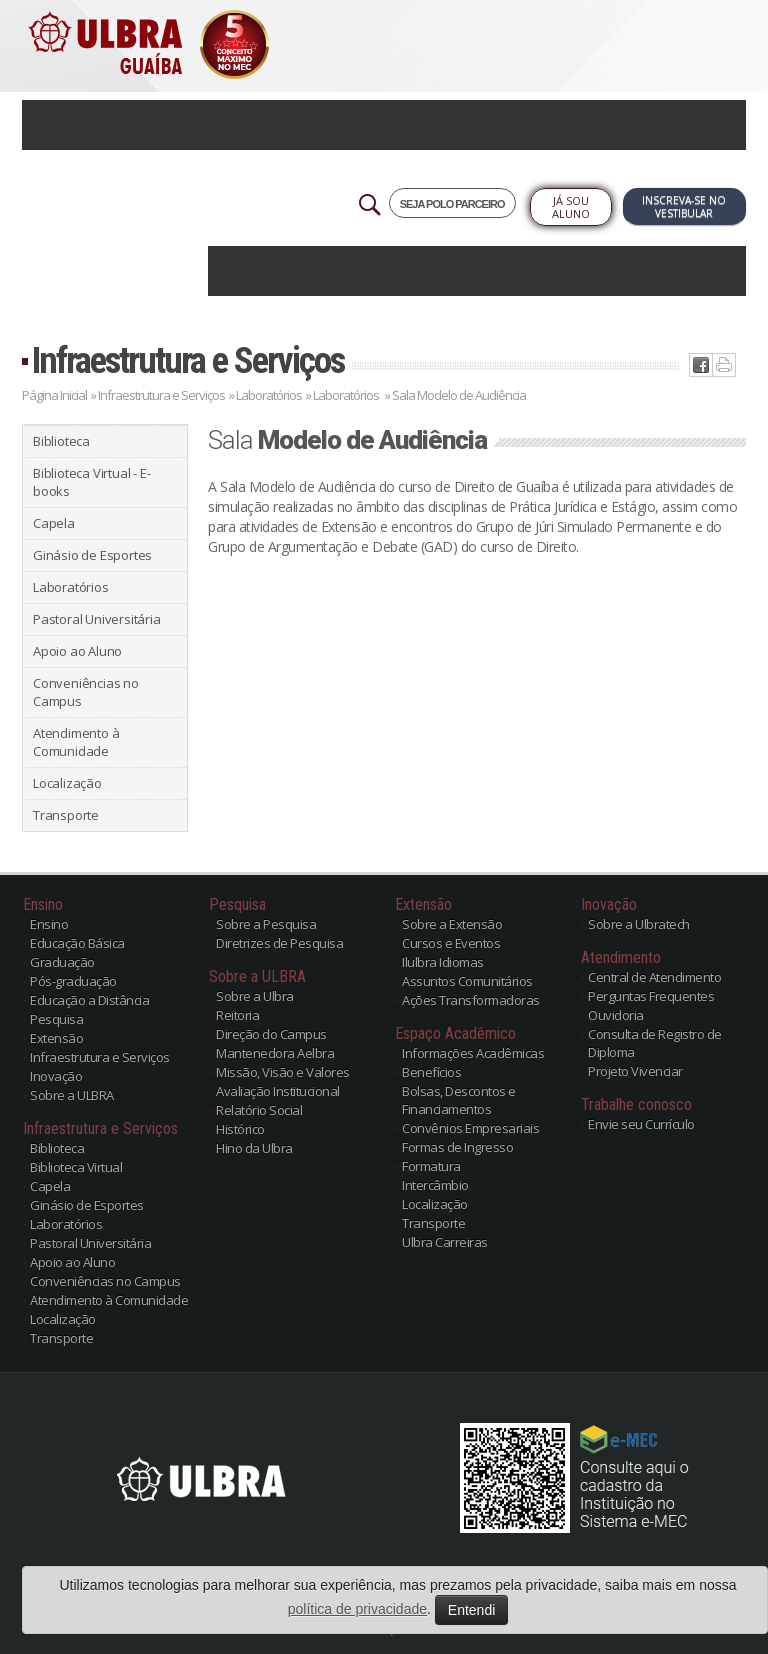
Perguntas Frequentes (651, 996)
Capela (54, 523)
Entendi (471, 1610)
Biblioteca (61, 441)
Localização (67, 783)
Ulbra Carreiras (445, 1242)
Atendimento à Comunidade (76, 742)
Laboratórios (270, 395)
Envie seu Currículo (641, 1124)
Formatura (431, 1166)
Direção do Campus (271, 1034)
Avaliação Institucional (278, 1091)
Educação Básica (77, 943)
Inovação (56, 1076)
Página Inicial (54, 395)
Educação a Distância (89, 1000)
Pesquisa (56, 1019)
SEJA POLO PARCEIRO (452, 204)
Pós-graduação (73, 981)
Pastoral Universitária (97, 619)
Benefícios (431, 1072)
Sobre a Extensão (452, 924)
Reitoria (237, 1015)
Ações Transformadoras (471, 1000)
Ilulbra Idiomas (443, 962)
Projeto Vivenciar (635, 1071)
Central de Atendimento (654, 977)
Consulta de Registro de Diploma (655, 1043)
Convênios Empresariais (470, 1128)
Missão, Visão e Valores (283, 1072)
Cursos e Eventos (451, 943)
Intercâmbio (435, 1185)
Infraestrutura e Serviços (188, 360)
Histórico (240, 1129)
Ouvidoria (616, 1015)
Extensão (56, 1038)
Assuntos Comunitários (467, 981)
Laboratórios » (351, 395)
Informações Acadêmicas (473, 1053)
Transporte (66, 815)
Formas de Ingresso (457, 1147)
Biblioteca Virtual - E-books (91, 482)
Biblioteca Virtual (76, 1167)
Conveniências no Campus (86, 692)
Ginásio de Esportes (92, 555)
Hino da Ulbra (254, 1148)
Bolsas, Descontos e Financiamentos (459, 1100)
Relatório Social (259, 1110)
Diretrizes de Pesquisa (279, 943)
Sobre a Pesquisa (266, 924)
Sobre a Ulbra (255, 996)
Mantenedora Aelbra (275, 1053)
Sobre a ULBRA (72, 1095)
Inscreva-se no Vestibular (684, 206)
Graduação (62, 962)
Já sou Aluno (571, 207)
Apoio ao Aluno (77, 651)
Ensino (49, 924)
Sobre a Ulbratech (639, 924)
